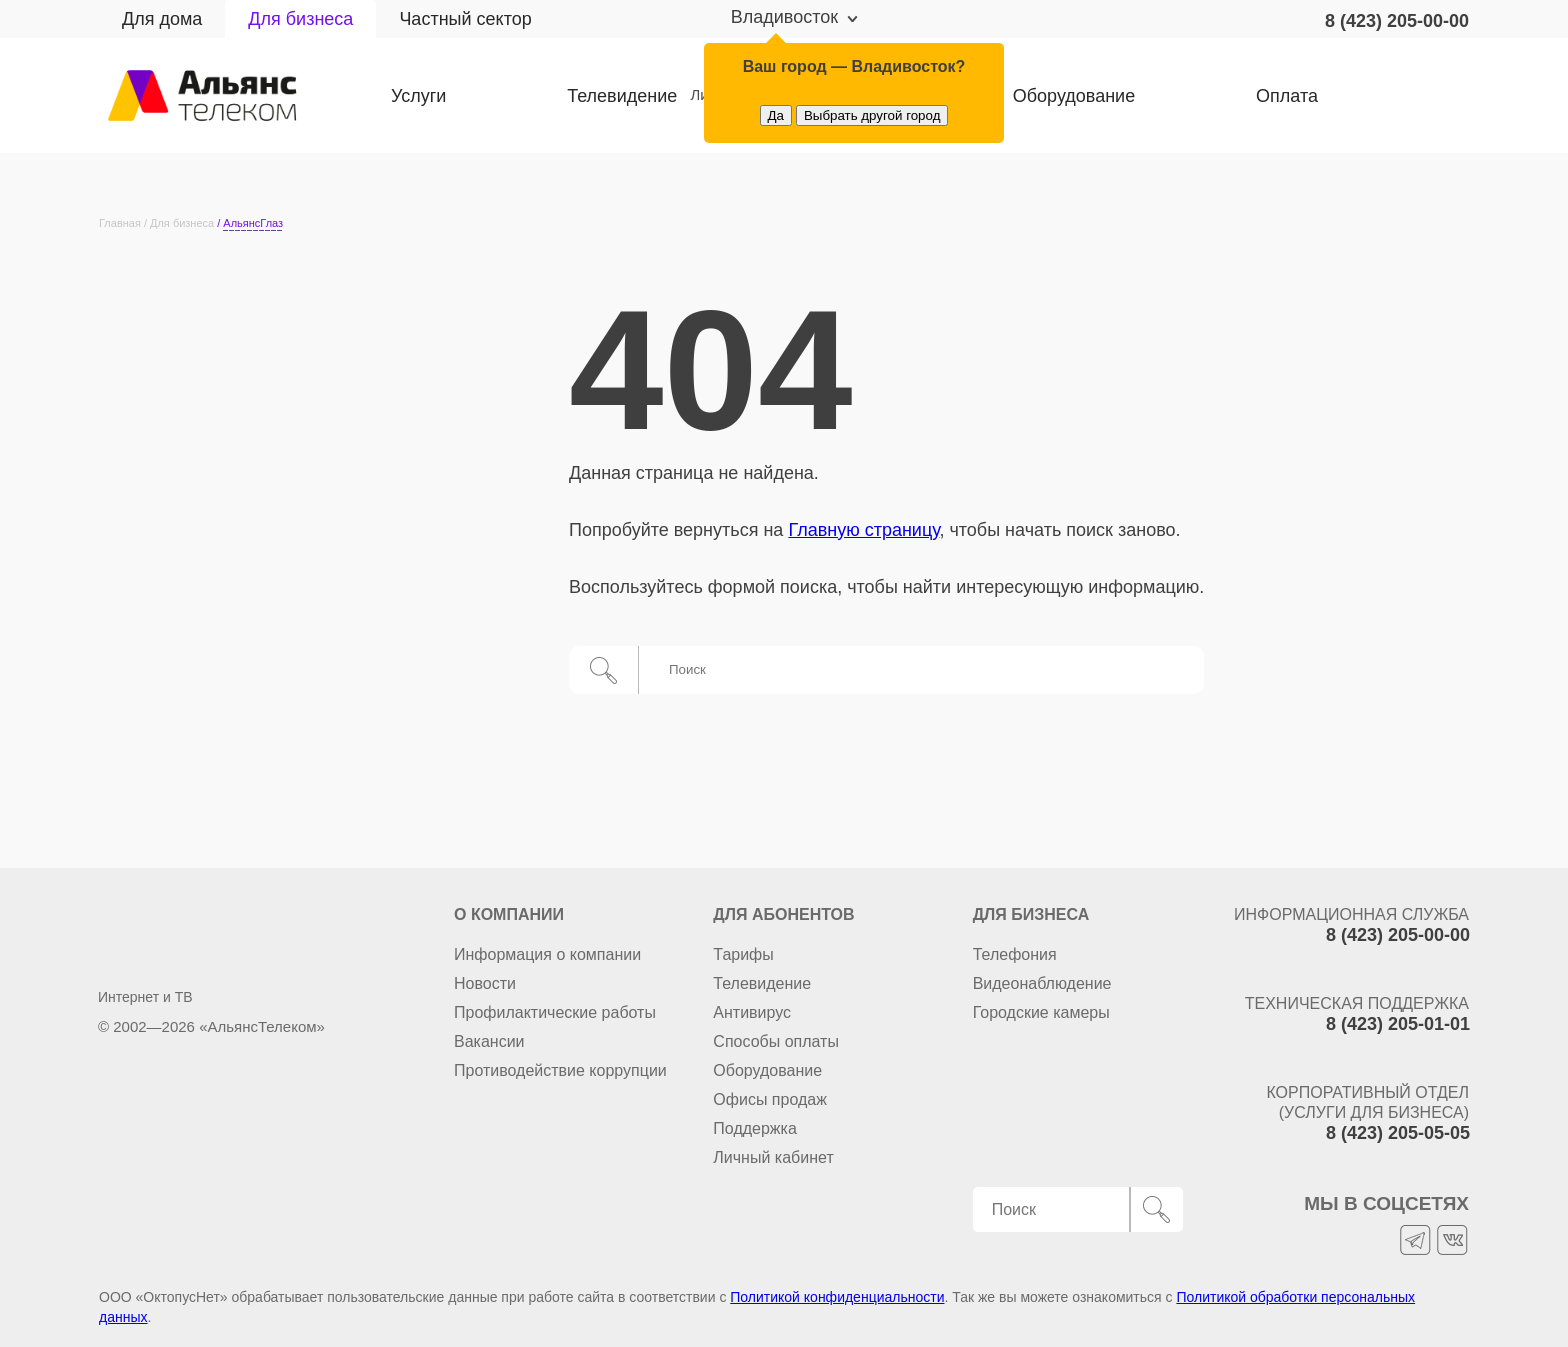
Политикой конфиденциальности (837, 1297)
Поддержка (754, 1128)
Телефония (1015, 954)
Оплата (1187, 96)
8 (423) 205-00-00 (1397, 21)
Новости (485, 983)
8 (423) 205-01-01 (1398, 1024)
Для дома (162, 19)
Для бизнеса (300, 19)
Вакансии (489, 1041)
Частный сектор (465, 19)
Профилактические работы (555, 1012)
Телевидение (597, 96)
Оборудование (767, 1070)
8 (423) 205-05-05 (1398, 1133)
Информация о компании (547, 954)
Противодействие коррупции (560, 1070)
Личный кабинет (1401, 96)
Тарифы (743, 954)
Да (776, 115)
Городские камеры (1041, 1012)
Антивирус (752, 1012)
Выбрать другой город (872, 115)
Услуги (418, 96)
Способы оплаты (776, 1041)
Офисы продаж (770, 1099)
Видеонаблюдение (1042, 983)
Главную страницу (863, 530)
